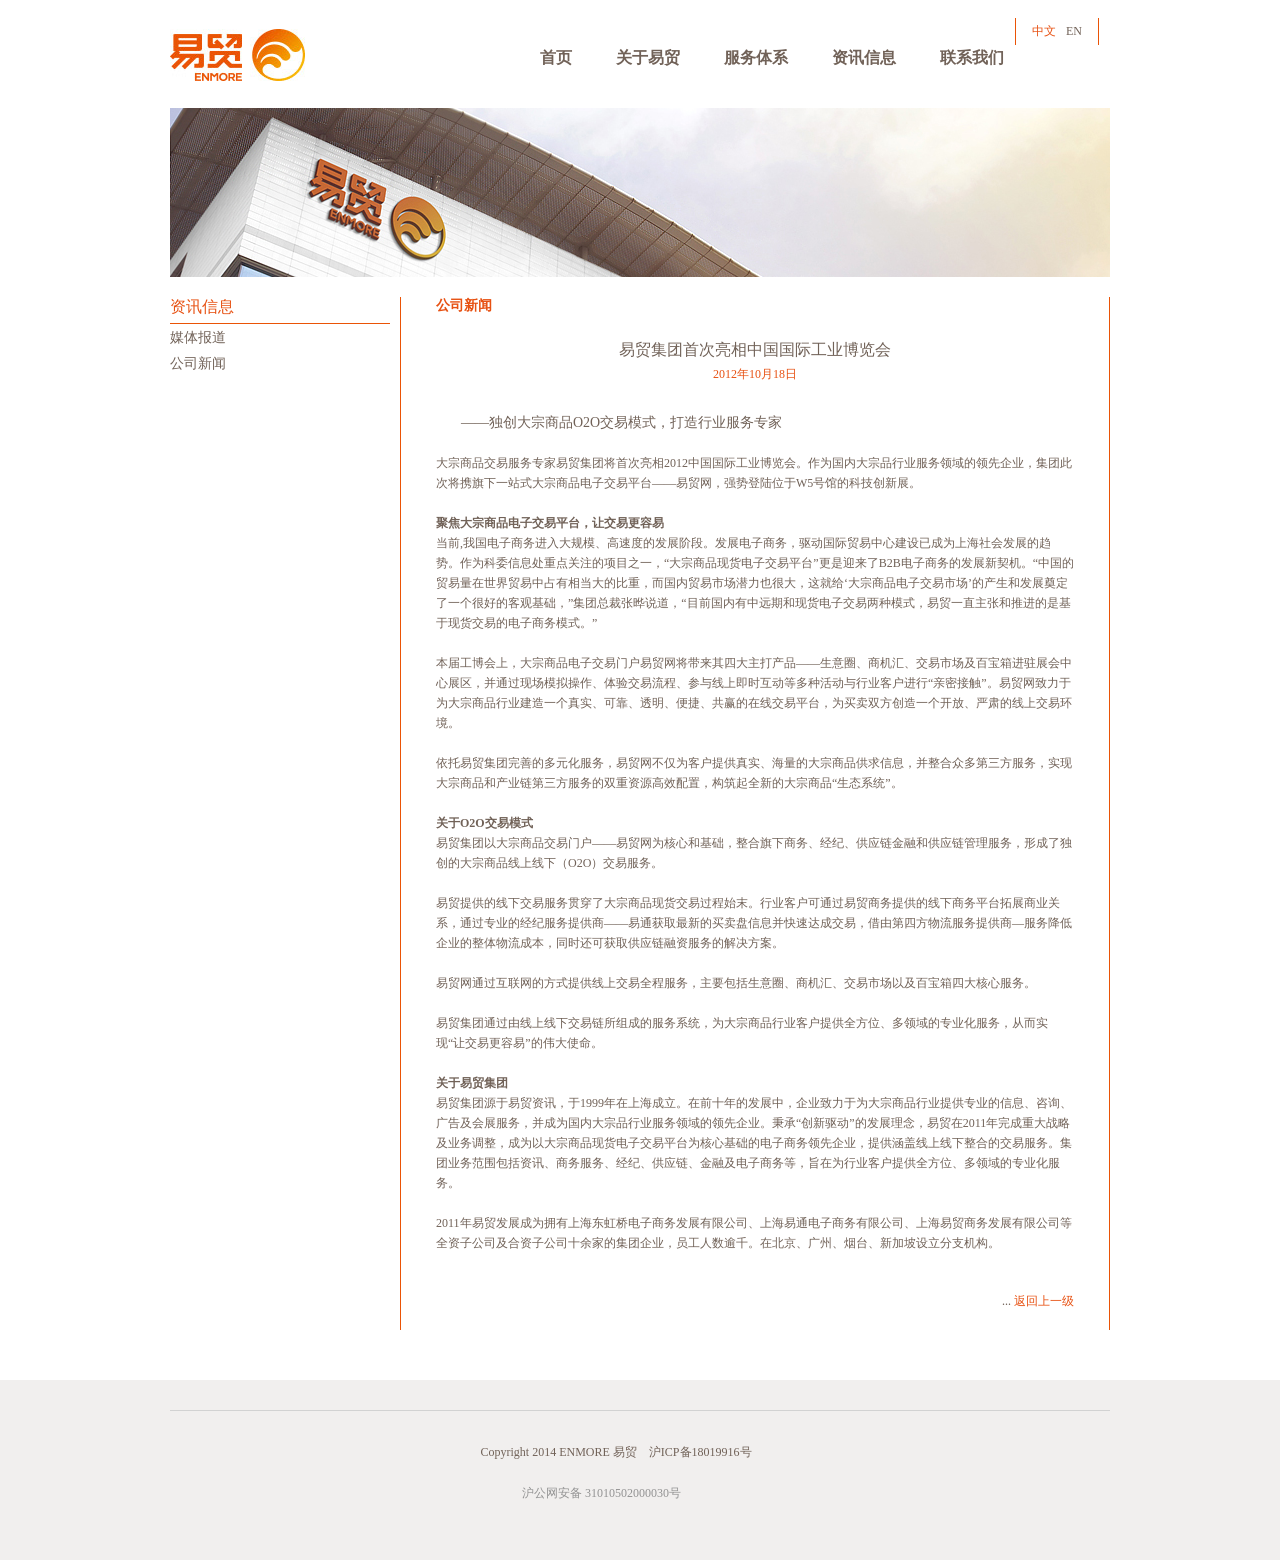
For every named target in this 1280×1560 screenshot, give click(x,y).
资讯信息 (864, 57)
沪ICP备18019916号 (700, 1452)
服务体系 (756, 57)
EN (1074, 31)
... (1038, 1301)
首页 (556, 57)
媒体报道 (198, 337)
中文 (1044, 31)
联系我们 (972, 57)
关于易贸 (648, 57)
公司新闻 (198, 363)
